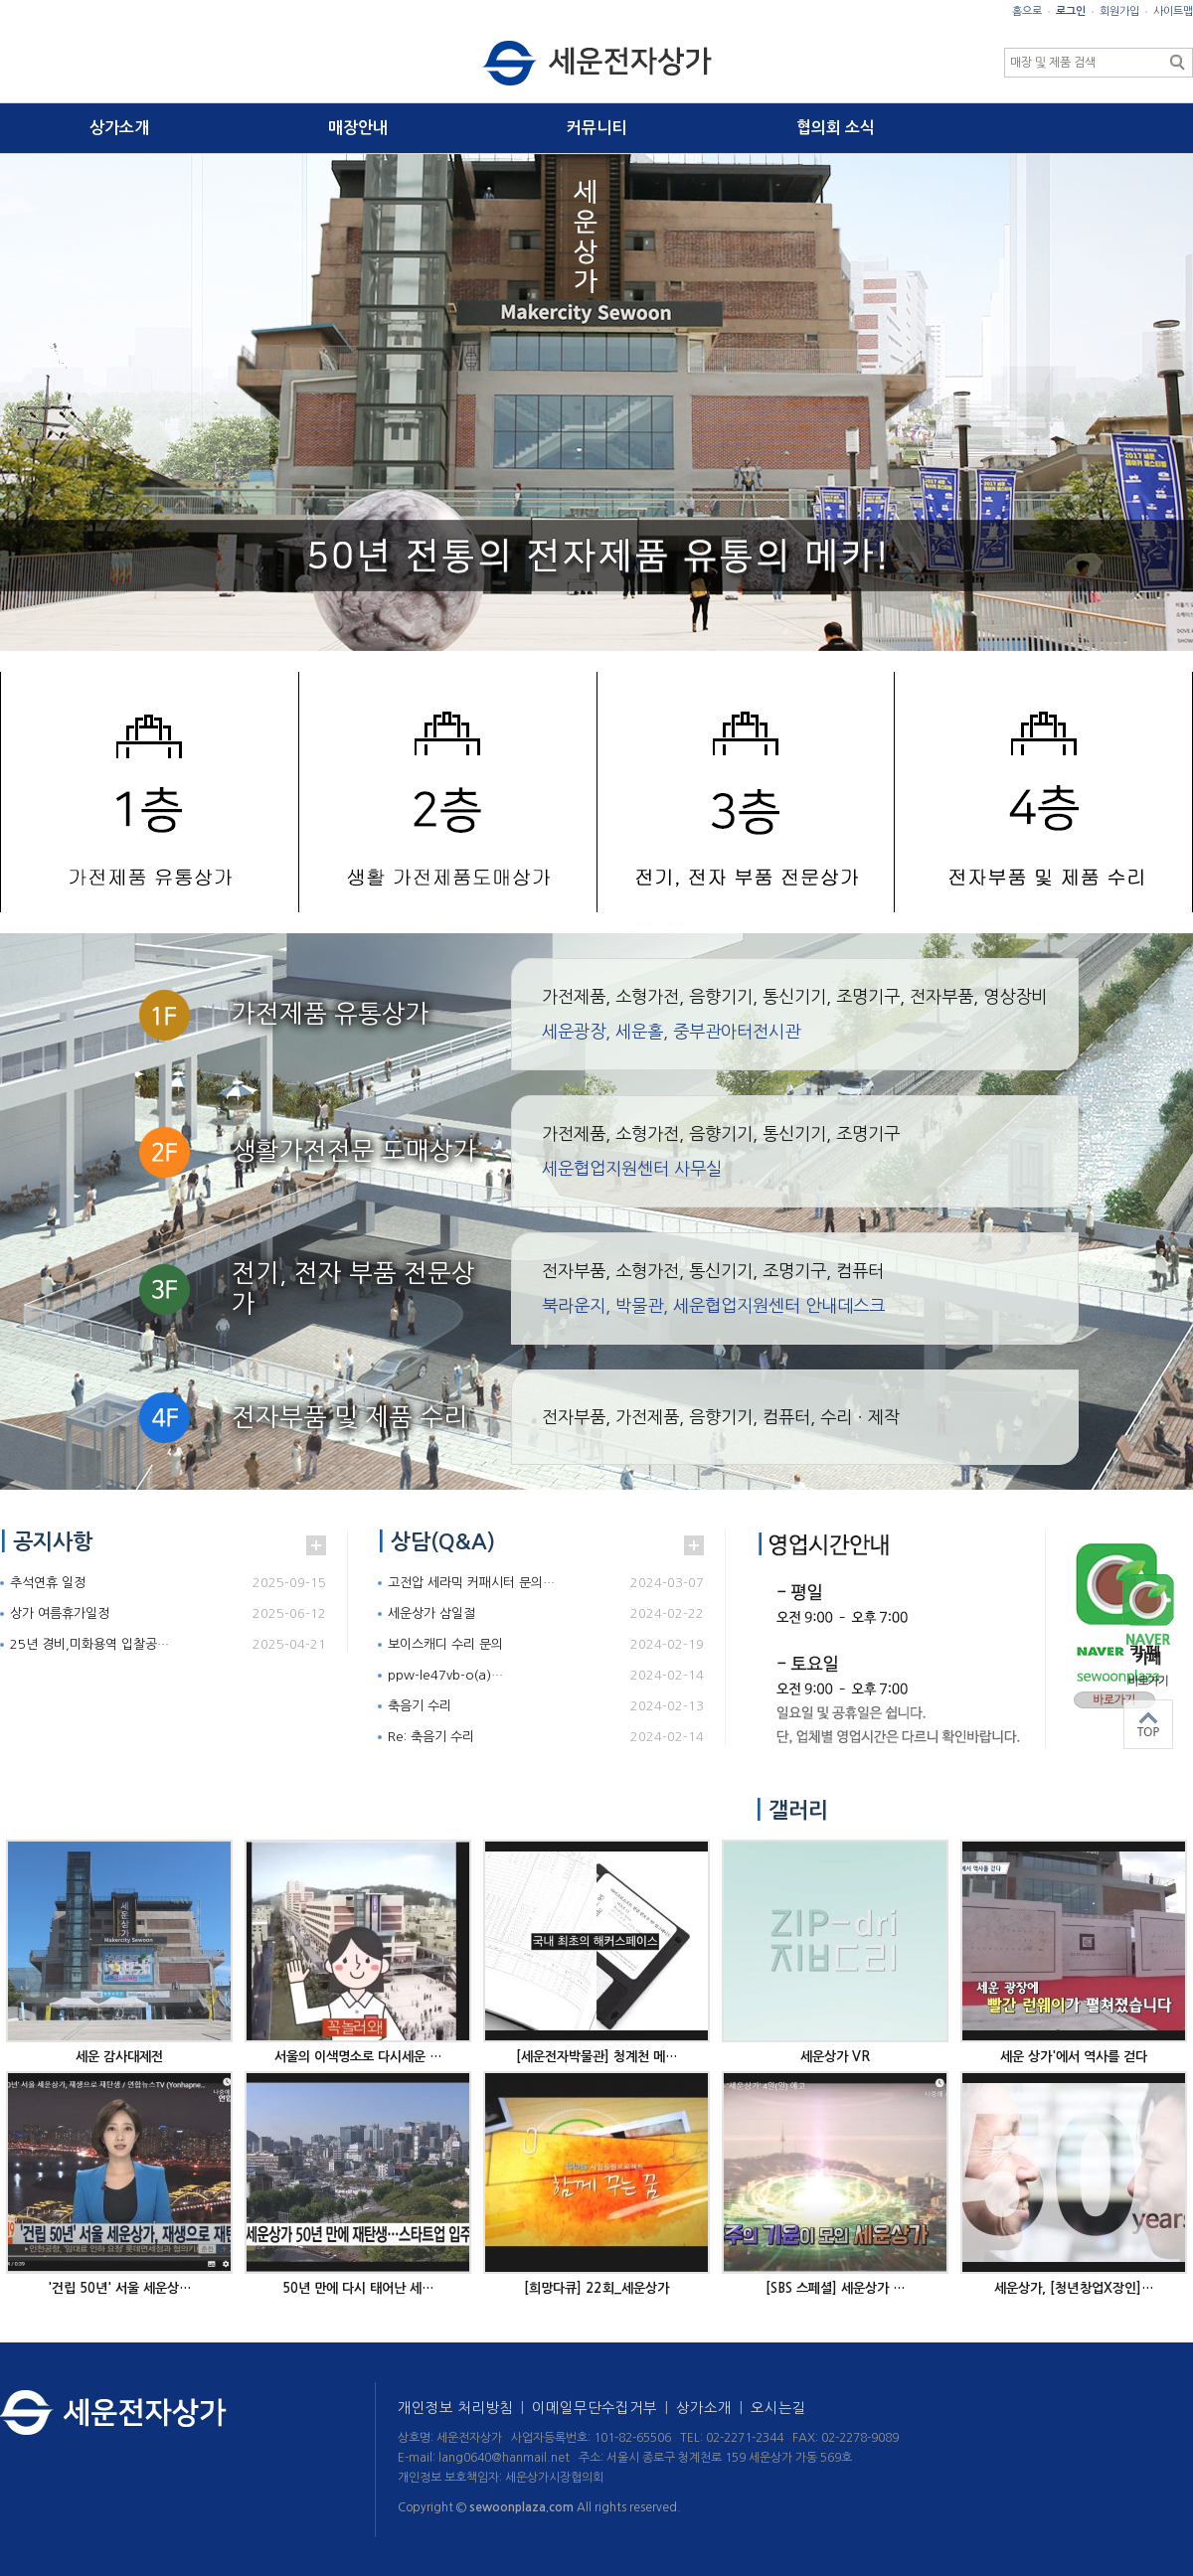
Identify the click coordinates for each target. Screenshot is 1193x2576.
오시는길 (778, 2408)
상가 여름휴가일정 (59, 1613)
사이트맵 (1173, 11)
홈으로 (1027, 11)
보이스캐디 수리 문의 (445, 1644)
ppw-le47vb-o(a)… (445, 1675)
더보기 (316, 1545)
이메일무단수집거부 (604, 2408)
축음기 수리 (419, 1705)
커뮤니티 (596, 127)
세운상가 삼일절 (431, 1613)
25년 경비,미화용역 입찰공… (89, 1644)
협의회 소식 (835, 127)
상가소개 (119, 127)
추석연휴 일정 (47, 1582)
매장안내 (358, 127)
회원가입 (1119, 11)
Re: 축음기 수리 (431, 1736)
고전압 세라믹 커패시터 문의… (471, 1582)
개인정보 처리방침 (465, 2408)
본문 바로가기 (0, 0)
